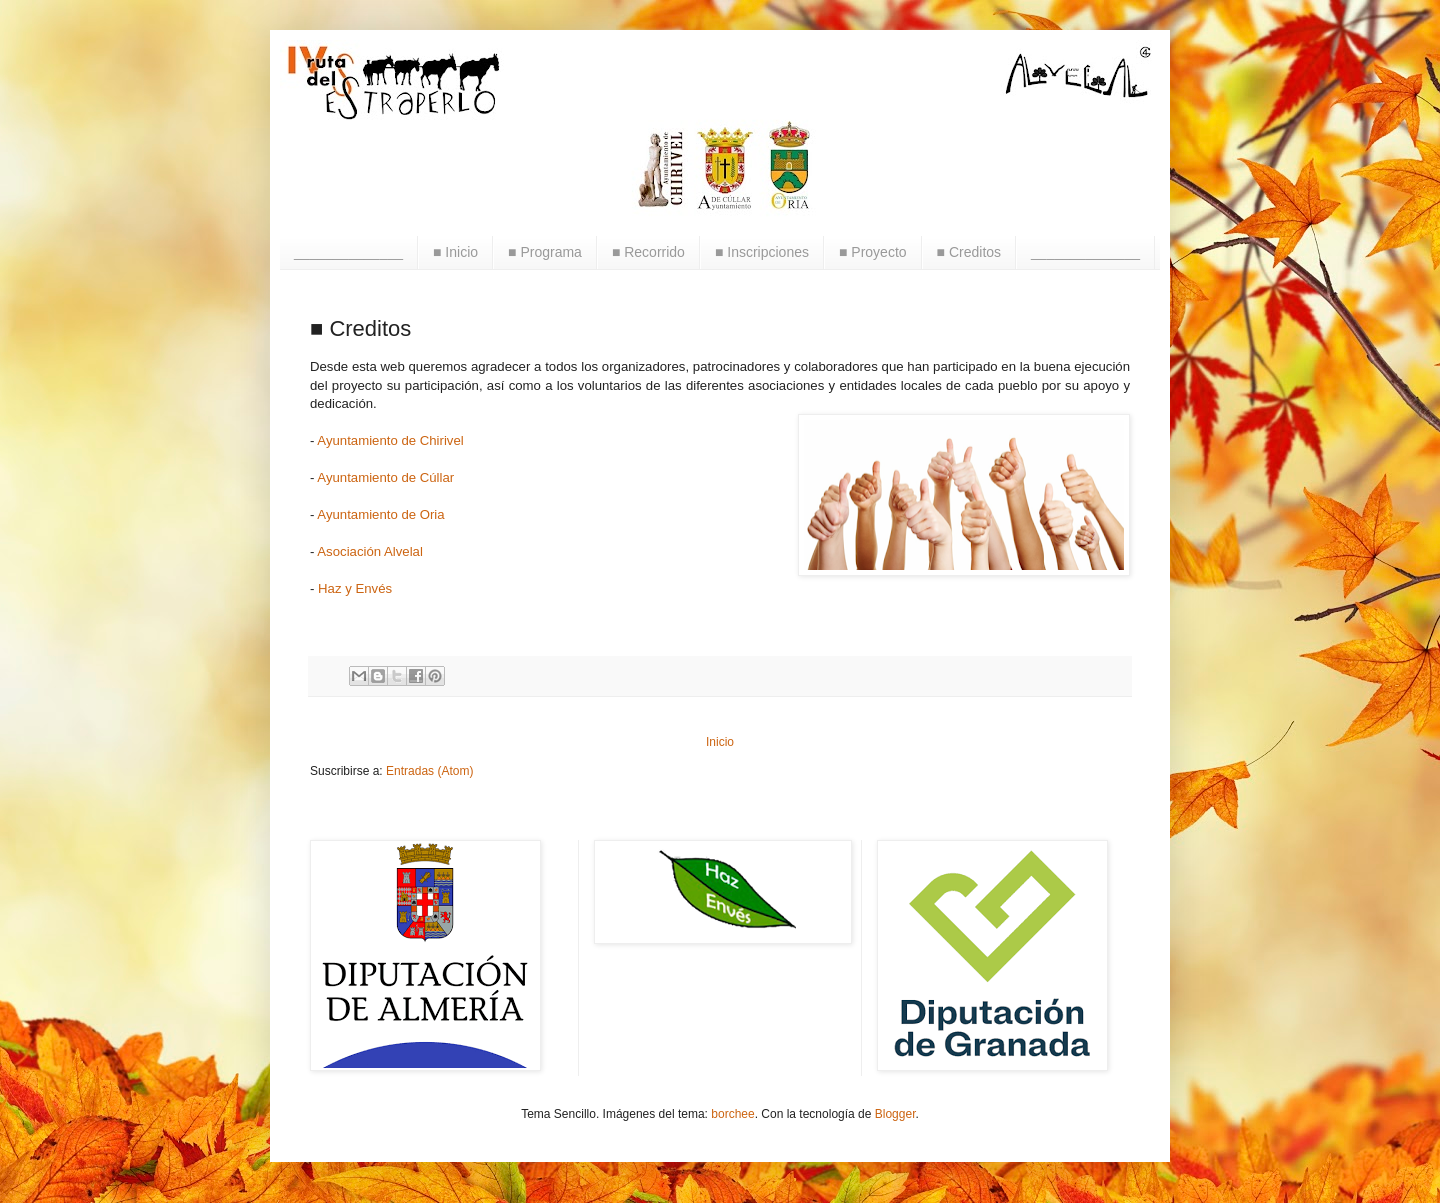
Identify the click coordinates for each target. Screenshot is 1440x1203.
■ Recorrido (648, 252)
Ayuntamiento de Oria (380, 514)
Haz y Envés (355, 588)
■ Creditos (969, 252)
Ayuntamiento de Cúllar (385, 477)
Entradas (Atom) (429, 771)
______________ (348, 252)
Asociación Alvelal (370, 551)
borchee (732, 1114)
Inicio (720, 742)
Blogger (895, 1114)
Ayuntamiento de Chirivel (390, 440)
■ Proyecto (873, 252)
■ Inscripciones (762, 252)
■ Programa (545, 252)
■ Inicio (455, 252)
